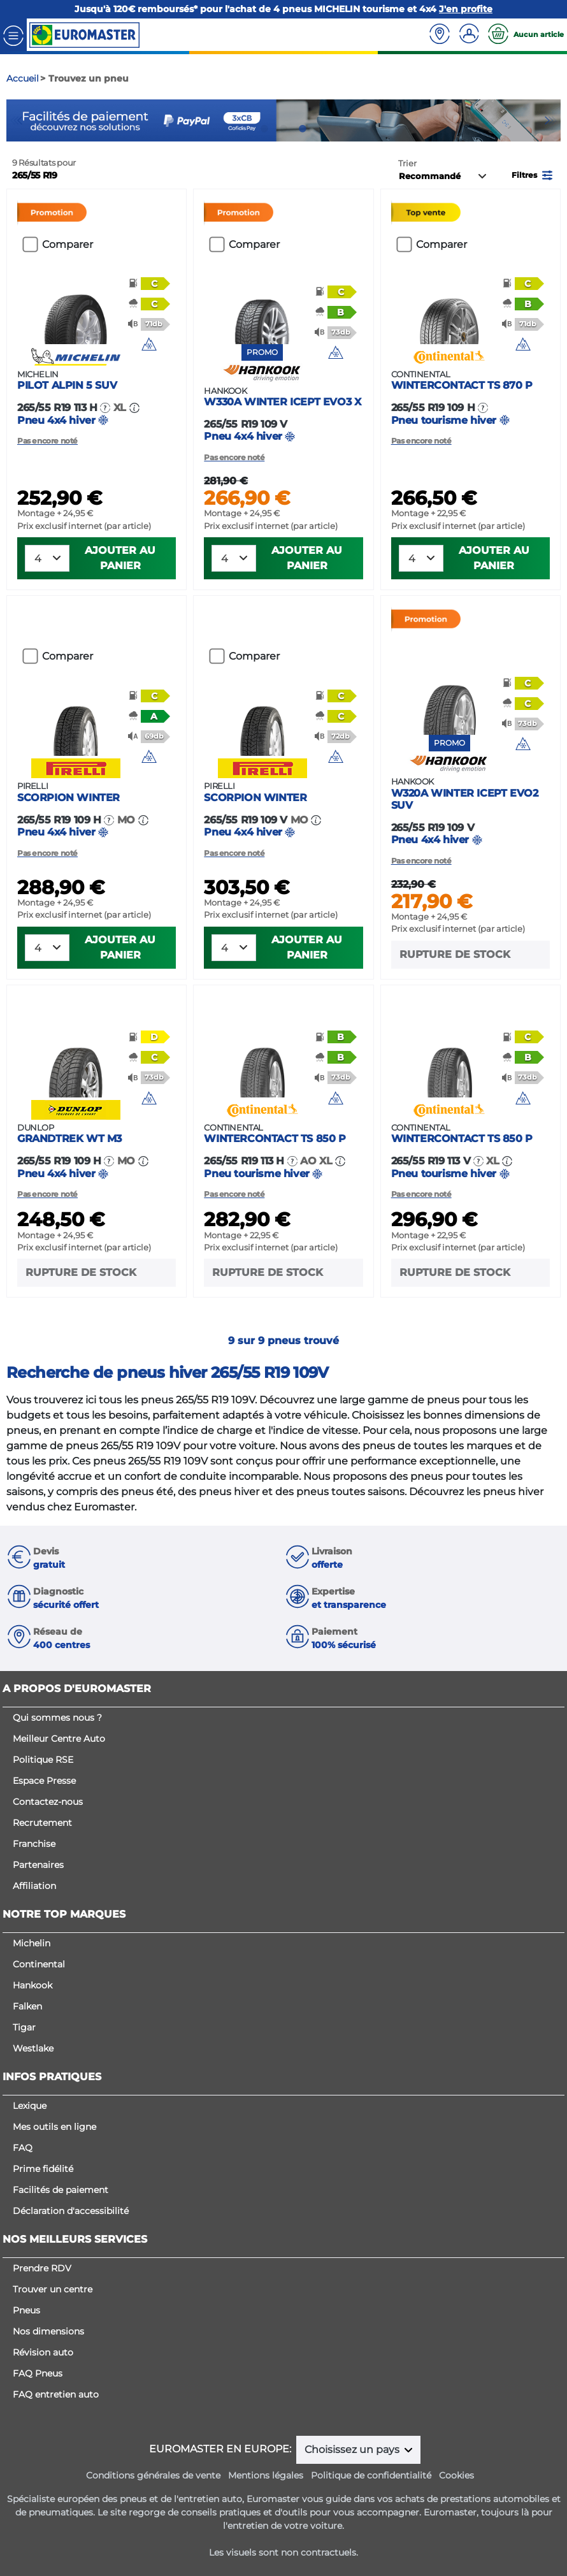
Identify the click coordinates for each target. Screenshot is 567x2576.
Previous (16, 120)
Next (551, 120)
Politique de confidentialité (371, 2475)
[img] (149, 344)
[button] (533, 174)
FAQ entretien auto (56, 2394)
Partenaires (38, 1864)
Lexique (30, 2105)
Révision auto (43, 2352)
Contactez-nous (48, 1801)
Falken (27, 2006)
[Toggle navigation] (13, 34)
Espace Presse (44, 1780)
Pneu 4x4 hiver (96, 398)
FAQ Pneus (37, 2373)
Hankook (32, 1985)
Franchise (34, 1843)
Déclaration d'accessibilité (71, 2211)
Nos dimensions (48, 2331)
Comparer (67, 244)
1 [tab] (264, 128)
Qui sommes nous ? (57, 1717)
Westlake (33, 2048)
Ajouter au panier (120, 558)
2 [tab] (283, 128)
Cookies (456, 2475)
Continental (39, 1964)
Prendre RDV (42, 2268)
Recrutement (42, 1822)
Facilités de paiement (60, 2190)
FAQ (22, 2147)
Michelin (31, 1943)
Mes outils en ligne (54, 2126)
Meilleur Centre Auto (59, 1738)
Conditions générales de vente (153, 2475)
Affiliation (34, 1886)
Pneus (26, 2310)
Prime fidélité (43, 2168)
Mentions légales (265, 2475)
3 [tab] (302, 128)
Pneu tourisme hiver (470, 398)
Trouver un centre (52, 2289)
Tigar (24, 2027)
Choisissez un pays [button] (353, 2449)
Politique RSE (43, 1759)
